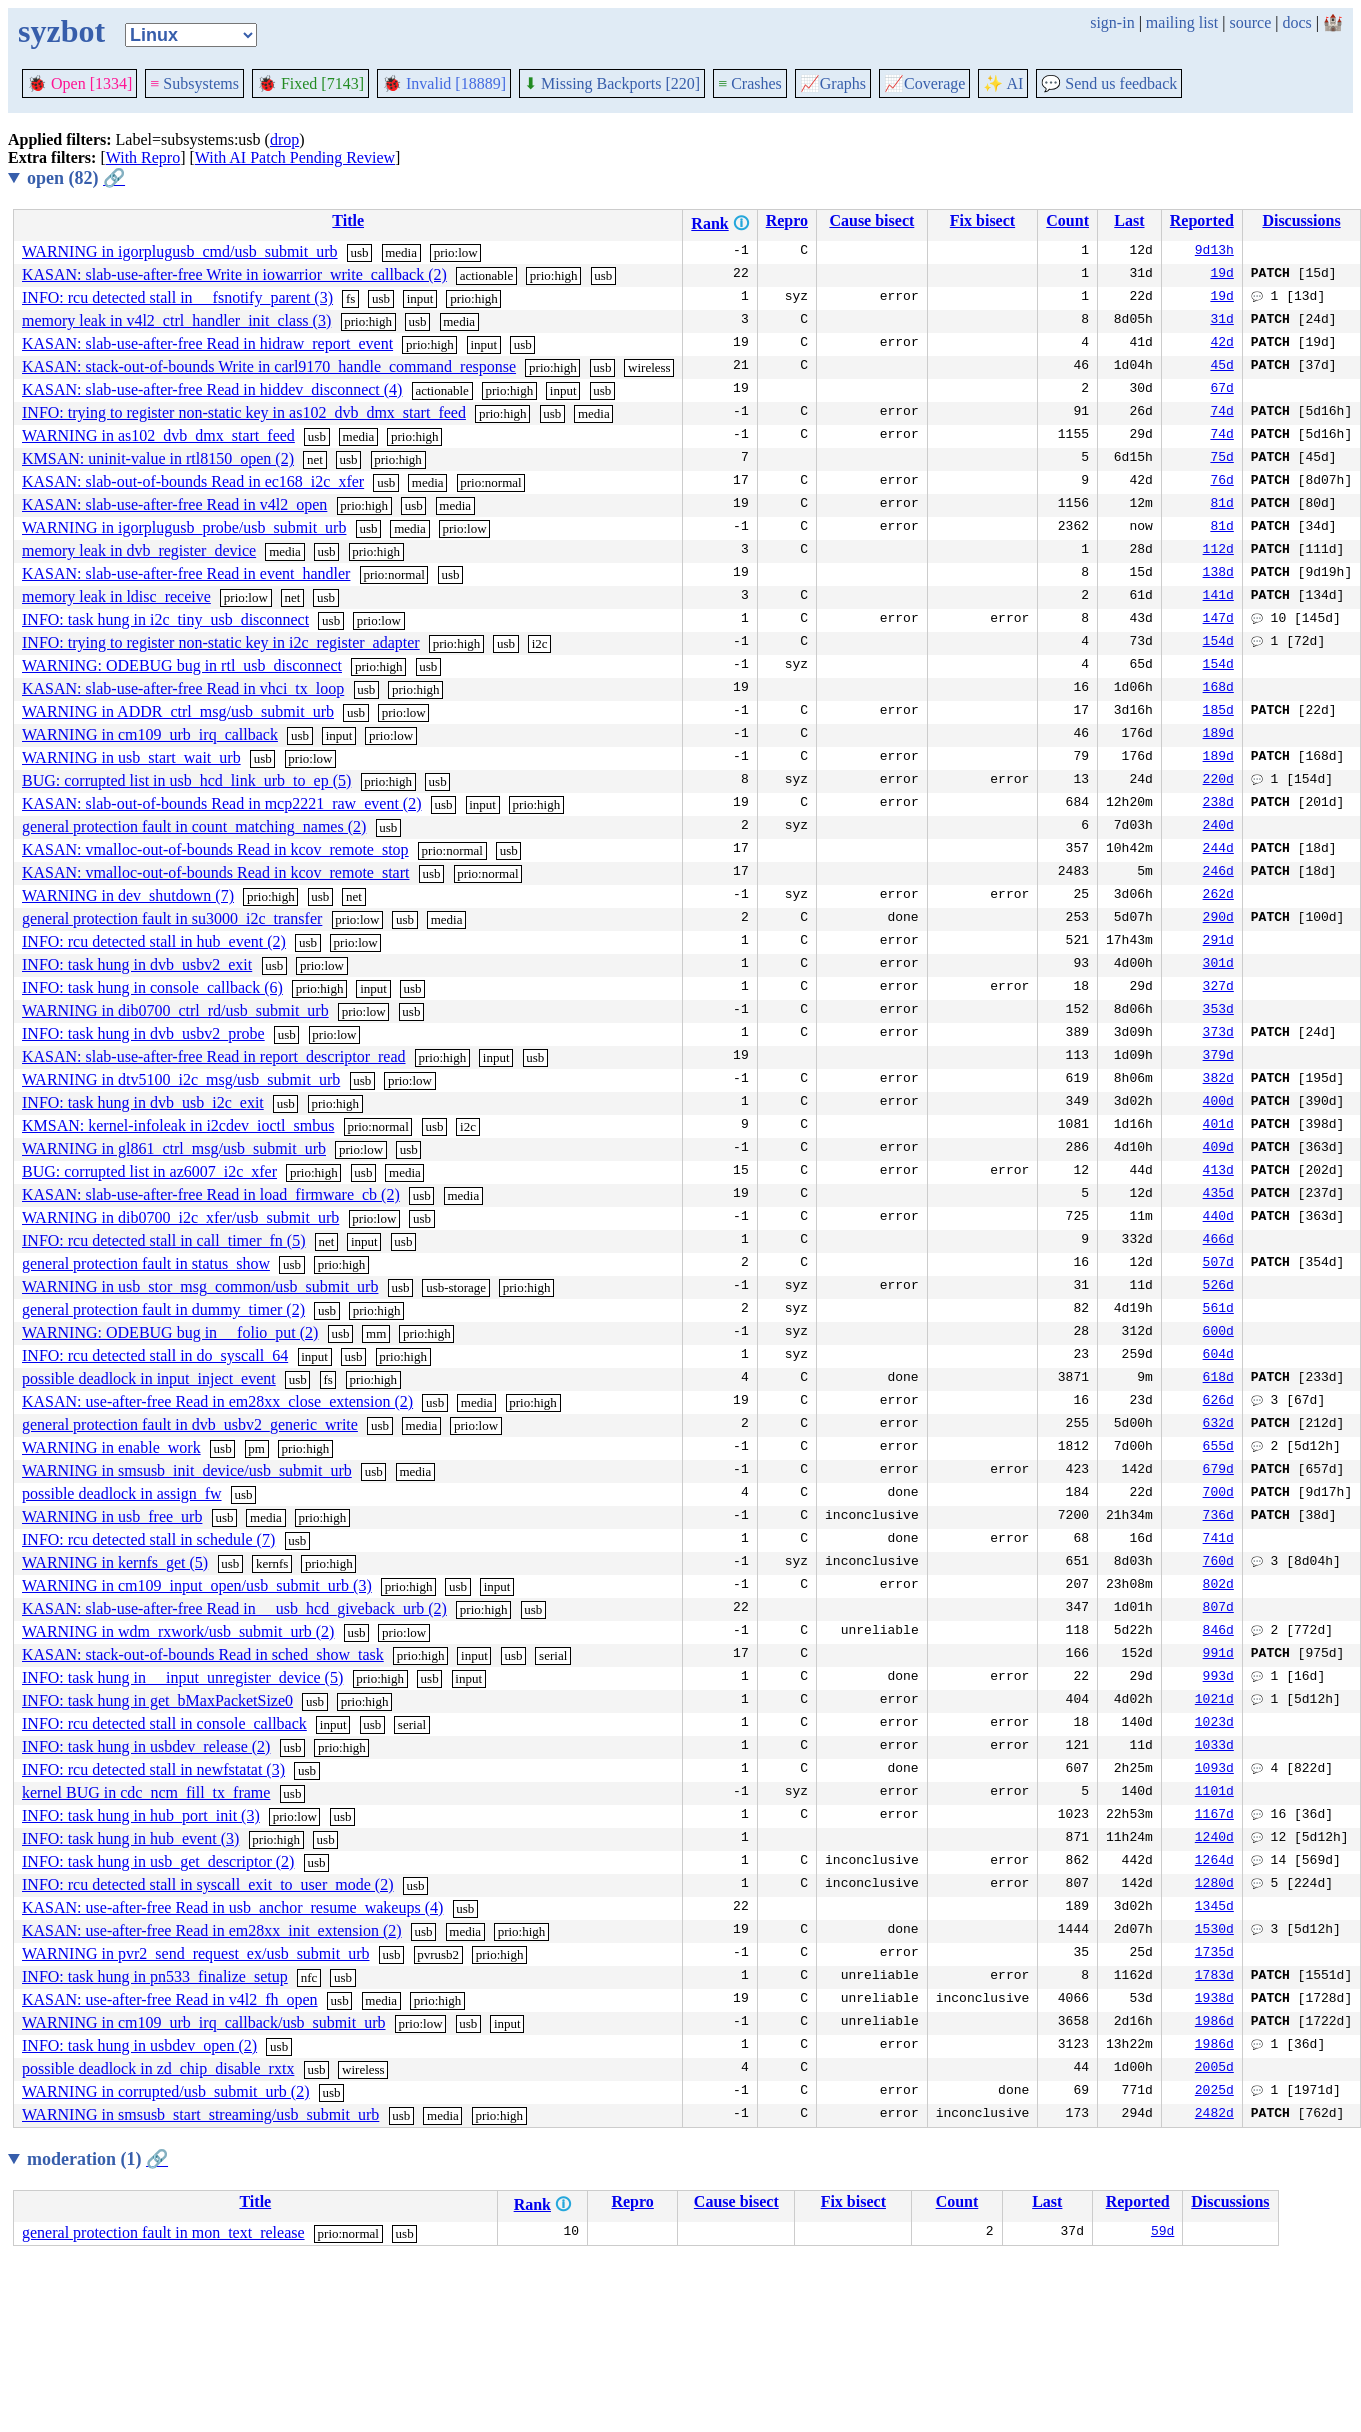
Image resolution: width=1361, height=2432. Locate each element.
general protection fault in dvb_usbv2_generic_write (190, 1424)
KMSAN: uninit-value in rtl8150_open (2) (158, 458)
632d (1218, 1425)
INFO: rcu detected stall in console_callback (164, 1723)
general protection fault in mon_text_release (163, 2232)
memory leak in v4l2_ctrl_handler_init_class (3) (176, 320)
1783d (1214, 1977)
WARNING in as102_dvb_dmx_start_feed (158, 435)
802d (1218, 1586)
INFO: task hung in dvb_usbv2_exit (137, 964)
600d (1218, 1333)
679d (1218, 1471)
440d (1218, 1218)
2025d (1214, 2092)
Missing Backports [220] (612, 83)
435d (1218, 1195)
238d (1218, 804)
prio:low (456, 252)
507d (1218, 1264)
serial (553, 1655)
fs (350, 298)
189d (1218, 735)
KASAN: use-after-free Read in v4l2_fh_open (170, 1999)
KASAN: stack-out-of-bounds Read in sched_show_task (203, 1654)
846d (1218, 1632)
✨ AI (1003, 83)
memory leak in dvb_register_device (139, 550)
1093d (1214, 1770)
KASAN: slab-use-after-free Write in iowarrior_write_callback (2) (234, 274)
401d (1218, 1126)
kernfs (272, 1563)
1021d (1214, 1701)
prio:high (554, 275)
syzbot (61, 31)
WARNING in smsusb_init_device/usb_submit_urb (187, 1470)
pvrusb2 (438, 1954)
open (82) (76, 178)
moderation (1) (97, 2159)
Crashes (750, 83)
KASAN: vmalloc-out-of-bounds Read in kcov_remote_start (215, 872)
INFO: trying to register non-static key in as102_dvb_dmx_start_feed (244, 412)
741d (1218, 1540)
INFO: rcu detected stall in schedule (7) (148, 1539)
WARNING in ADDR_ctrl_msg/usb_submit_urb (178, 711)
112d (1218, 551)
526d (1218, 1287)
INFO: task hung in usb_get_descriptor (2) (158, 1861)
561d (1218, 1310)
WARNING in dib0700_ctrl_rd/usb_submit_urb (175, 1010)
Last (1129, 220)
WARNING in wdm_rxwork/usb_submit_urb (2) (178, 1631)
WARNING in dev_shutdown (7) (128, 895)
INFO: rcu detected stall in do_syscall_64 (155, 1355)
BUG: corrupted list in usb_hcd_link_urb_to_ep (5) (186, 780)
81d (1221, 505)
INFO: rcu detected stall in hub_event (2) (154, 941)
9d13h (1214, 252)
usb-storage (456, 1287)
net (315, 459)
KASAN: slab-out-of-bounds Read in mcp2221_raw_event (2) (221, 803)
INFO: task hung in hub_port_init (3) (141, 1815)
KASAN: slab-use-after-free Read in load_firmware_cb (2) (211, 1194)
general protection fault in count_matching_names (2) (194, 826)
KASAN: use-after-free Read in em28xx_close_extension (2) (217, 1401)
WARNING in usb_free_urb (112, 1516)
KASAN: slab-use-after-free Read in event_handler (186, 573)
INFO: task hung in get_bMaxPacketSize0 (157, 1700)
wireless (649, 367)
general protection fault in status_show (146, 1263)
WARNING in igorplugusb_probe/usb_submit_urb (184, 527)
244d (1218, 850)
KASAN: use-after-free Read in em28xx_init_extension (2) (212, 1930)
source (1251, 22)
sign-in (1112, 22)
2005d (1214, 2069)
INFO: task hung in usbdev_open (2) (139, 2045)
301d (1218, 965)
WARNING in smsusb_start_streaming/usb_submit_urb (200, 2114)
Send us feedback (1109, 83)
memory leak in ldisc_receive (116, 596)
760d (1218, 1563)
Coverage (924, 83)
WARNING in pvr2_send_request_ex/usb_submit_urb (196, 1953)
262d (1218, 896)
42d (1221, 344)
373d (1218, 1034)
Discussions (1301, 220)
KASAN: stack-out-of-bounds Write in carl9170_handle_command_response (269, 366)
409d (1218, 1149)
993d (1218, 1678)
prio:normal (490, 482)
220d (1218, 781)
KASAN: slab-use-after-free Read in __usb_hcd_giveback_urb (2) (234, 1608)
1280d (1214, 1885)
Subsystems (194, 83)
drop (284, 139)
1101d (1214, 1793)
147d (1218, 620)
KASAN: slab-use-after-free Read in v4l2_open (174, 504)
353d (1218, 1011)
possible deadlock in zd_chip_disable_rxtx (158, 2068)
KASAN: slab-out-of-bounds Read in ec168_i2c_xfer (193, 481)
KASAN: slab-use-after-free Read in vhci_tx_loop (183, 688)
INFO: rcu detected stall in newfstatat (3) (153, 1769)
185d (1218, 712)
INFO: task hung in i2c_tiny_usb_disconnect (165, 619)
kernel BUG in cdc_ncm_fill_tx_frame (146, 1792)
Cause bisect (871, 220)
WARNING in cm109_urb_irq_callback (150, 734)
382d (1218, 1080)
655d (1218, 1448)
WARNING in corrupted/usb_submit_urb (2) (166, 2091)
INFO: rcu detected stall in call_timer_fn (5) (163, 1240)
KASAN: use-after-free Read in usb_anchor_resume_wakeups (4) (232, 1907)
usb (360, 252)
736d (1218, 1517)
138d (1218, 574)
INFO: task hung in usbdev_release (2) (146, 1746)
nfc (309, 1977)
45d (1221, 367)
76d (1221, 482)
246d (1218, 873)
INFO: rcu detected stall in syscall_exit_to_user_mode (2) (207, 1884)
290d (1218, 919)
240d (1218, 827)
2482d (1214, 2115)
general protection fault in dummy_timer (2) (163, 1309)
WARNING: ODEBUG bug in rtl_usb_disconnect (182, 665)
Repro (787, 220)
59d (1162, 2233)
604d (1218, 1356)
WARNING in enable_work (111, 1447)
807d (1218, 1609)
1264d (1214, 1862)
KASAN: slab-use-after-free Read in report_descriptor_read (214, 1056)
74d (1221, 413)
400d (1218, 1103)
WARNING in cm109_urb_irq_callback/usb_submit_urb (204, 2022)
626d (1218, 1402)
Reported (1202, 220)
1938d (1214, 2000)
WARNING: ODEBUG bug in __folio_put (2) (170, 1332)
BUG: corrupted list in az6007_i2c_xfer (149, 1171)
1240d (1214, 1839)
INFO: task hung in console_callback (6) (152, 987)
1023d (1214, 1724)
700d (1218, 1494)
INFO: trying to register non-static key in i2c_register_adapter (221, 642)
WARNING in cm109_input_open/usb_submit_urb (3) (197, 1585)
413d (1218, 1172)
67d (1221, 390)
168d (1218, 689)
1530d (1214, 1931)
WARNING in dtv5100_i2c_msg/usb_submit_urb (181, 1079)
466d (1218, 1241)
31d (1221, 321)
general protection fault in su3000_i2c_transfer (172, 918)
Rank (709, 223)
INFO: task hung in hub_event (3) (130, 1838)
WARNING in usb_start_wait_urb (131, 757)
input (420, 298)
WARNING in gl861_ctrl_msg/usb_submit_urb (174, 1148)
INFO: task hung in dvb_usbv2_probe (143, 1033)
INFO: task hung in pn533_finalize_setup (155, 1976)
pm (256, 1448)
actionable (486, 275)
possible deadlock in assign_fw (122, 1493)
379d (1218, 1057)
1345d (1214, 1908)
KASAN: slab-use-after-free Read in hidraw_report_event (207, 343)
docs (1296, 22)
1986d (1214, 2023)
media (401, 252)
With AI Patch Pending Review (295, 157)
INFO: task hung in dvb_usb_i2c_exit (143, 1102)
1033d (1214, 1747)
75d (1221, 459)
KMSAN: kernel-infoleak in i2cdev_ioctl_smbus (178, 1125)
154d (1218, 643)
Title (348, 220)
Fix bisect (982, 220)
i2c (540, 643)
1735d (1214, 1954)
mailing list (1182, 22)
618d (1218, 1379)
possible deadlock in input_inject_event (149, 1378)
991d (1218, 1655)
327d (1218, 988)
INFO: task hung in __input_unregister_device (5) (182, 1677)
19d (1221, 275)
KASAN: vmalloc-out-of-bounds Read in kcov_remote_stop (215, 849)
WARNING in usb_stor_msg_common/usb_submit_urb (200, 1286)
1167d (1214, 1816)
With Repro (143, 157)
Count (1067, 220)
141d (1218, 597)
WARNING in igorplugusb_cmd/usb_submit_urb (180, 251)
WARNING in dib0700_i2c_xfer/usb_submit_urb (180, 1217)
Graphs (833, 83)
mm (376, 1333)
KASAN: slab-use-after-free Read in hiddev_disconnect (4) (212, 389)
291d (1218, 942)
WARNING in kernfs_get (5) (115, 1562)
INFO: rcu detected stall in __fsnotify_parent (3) (177, 297)
